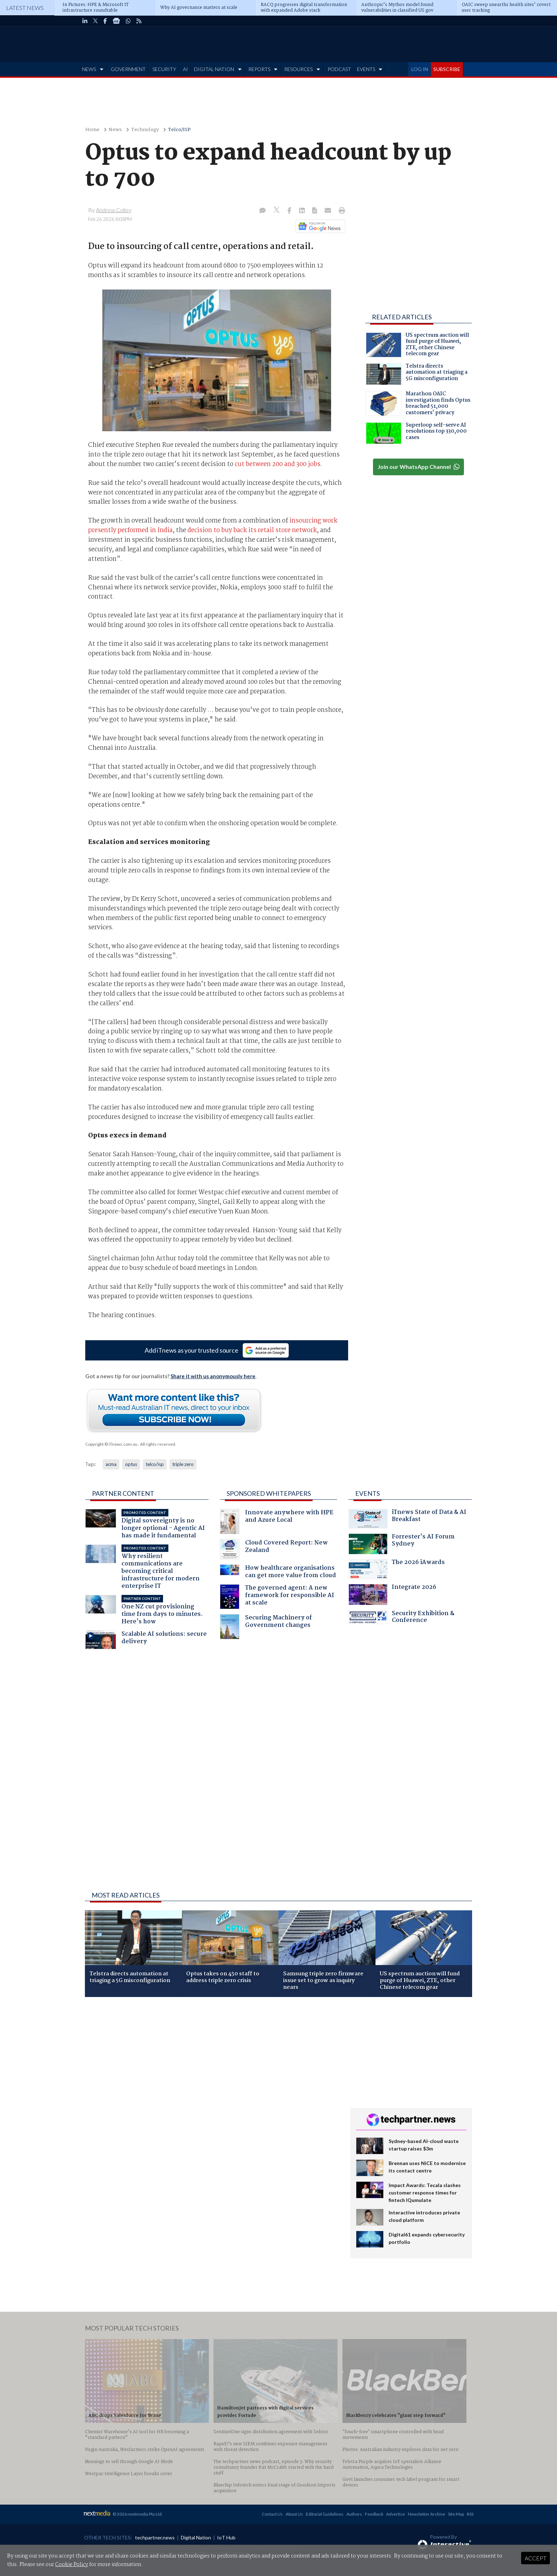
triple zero (183, 1464)
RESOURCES (298, 69)
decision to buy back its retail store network (252, 530)
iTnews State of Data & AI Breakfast (407, 1518)
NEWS (89, 69)
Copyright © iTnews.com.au (111, 1444)
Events (367, 1493)
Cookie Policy (71, 2564)
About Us (294, 2514)
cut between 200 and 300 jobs (277, 464)
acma (111, 1464)
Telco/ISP (179, 130)
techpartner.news (155, 2537)
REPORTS (259, 69)
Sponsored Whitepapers (269, 1493)
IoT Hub (226, 2537)
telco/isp (155, 1464)
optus (131, 1464)
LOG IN (419, 69)
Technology (145, 130)
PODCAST (339, 69)
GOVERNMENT (128, 69)
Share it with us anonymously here (213, 1376)
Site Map (456, 2514)
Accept (535, 2558)
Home (92, 130)
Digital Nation (196, 2537)
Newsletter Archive (426, 2514)
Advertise (395, 2514)
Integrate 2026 (392, 1594)
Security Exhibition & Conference (401, 1617)
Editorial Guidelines (325, 2514)
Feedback (374, 2514)
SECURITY (164, 69)
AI (185, 69)
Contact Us (272, 2514)
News (115, 130)
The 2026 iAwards (396, 1569)
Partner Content (123, 1493)
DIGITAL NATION (214, 69)
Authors (354, 2514)
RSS (470, 2514)
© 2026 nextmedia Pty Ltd (137, 2514)
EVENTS (366, 69)
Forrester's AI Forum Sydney (401, 1543)
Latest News (25, 7)
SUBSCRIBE (446, 69)
